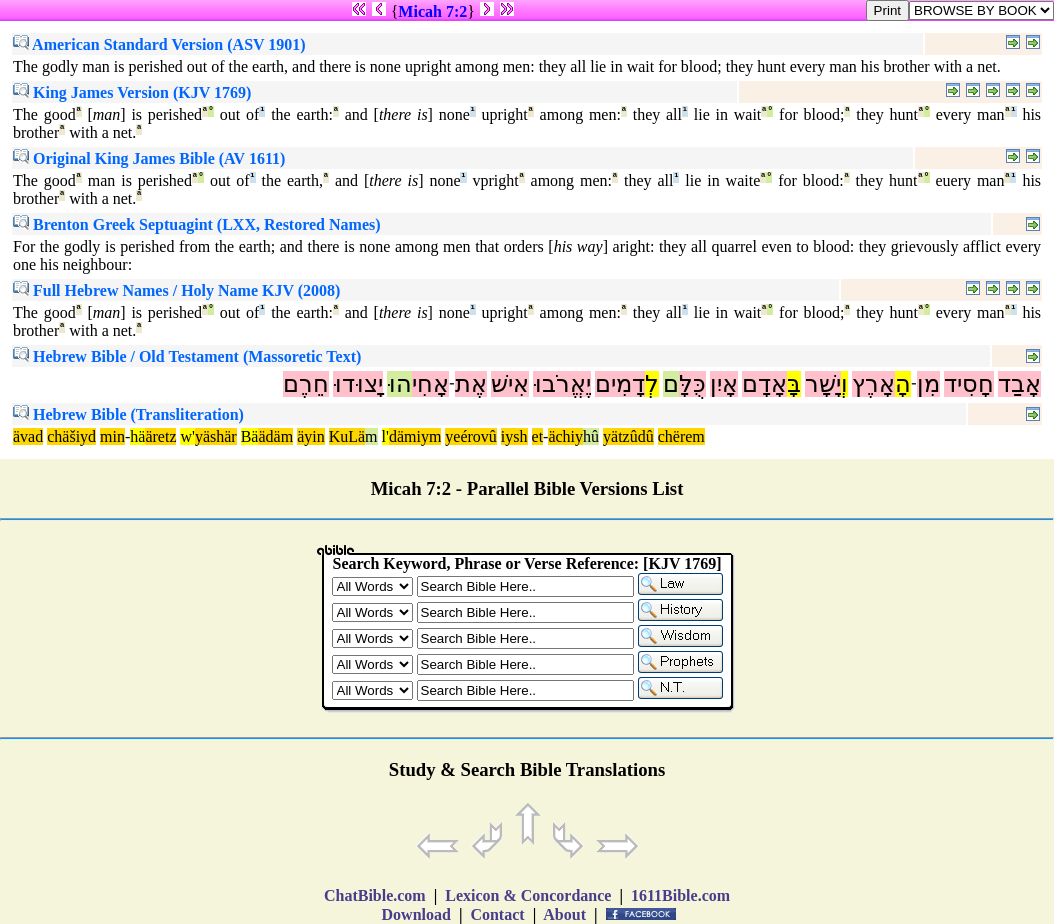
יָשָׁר (823, 384)
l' (385, 436)
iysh (514, 436)
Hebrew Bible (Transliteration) (128, 414)
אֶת (471, 384)
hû (591, 436)
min (112, 436)
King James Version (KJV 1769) (132, 92)
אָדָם (764, 384)
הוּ (399, 384)
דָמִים (620, 384)
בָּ (794, 384)
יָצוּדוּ (358, 384)
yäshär (216, 436)
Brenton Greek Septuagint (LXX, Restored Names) (197, 224)
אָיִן (724, 384)
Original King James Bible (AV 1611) (149, 158)
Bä (250, 436)
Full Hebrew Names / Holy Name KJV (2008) (176, 290)
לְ (652, 384)
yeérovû (471, 436)
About (565, 914)
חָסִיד (969, 384)
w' (187, 436)
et (538, 436)
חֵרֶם (306, 384)
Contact (497, 914)
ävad (28, 436)
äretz (160, 436)
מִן (928, 384)
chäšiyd (71, 436)
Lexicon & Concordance (528, 895)
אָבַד (1019, 384)
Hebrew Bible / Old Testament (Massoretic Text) (187, 356)
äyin (311, 436)
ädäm (275, 436)
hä (137, 436)
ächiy (565, 436)
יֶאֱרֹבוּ (562, 384)
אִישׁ (510, 384)
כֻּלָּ (692, 384)
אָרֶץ (873, 384)
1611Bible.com (680, 895)
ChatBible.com (375, 895)
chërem (681, 436)
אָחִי (430, 384)
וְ (844, 384)
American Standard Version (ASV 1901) (159, 44)
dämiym (415, 436)
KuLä (347, 436)
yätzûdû (628, 436)
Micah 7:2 (432, 11)
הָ (903, 384)
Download (416, 914)
